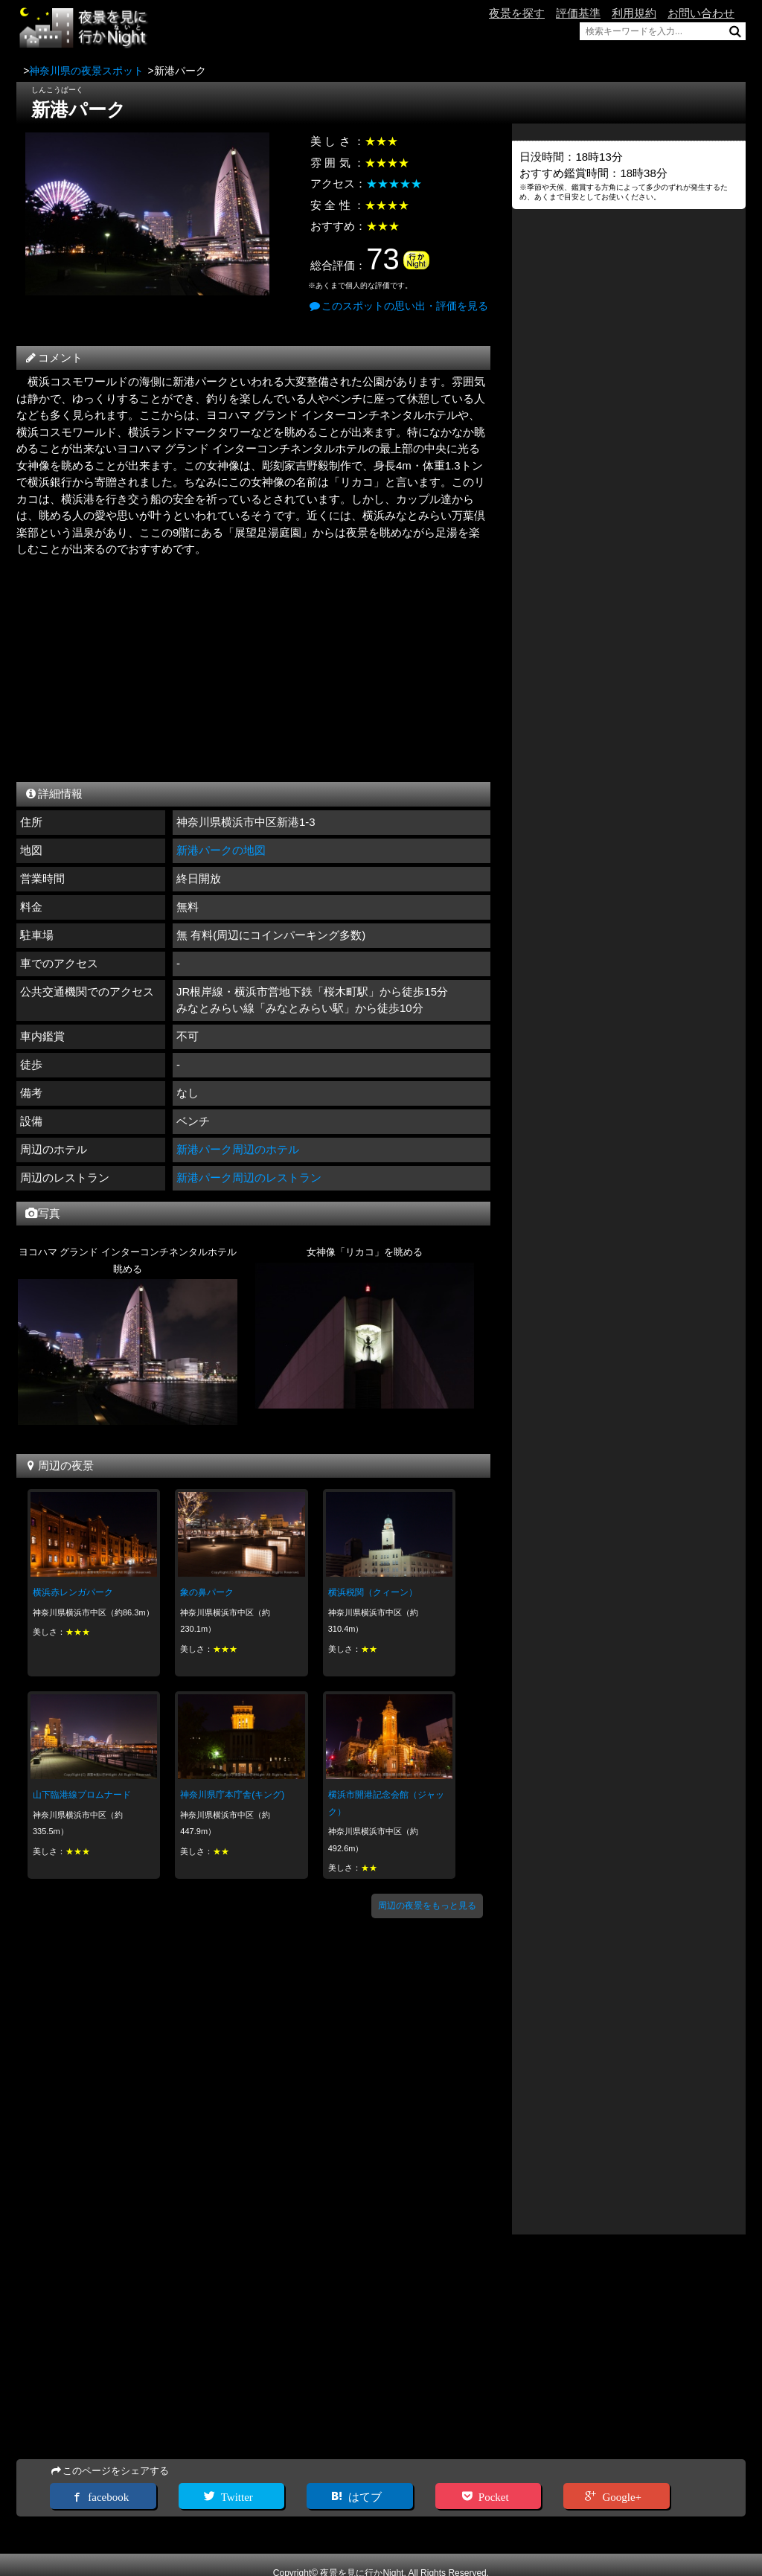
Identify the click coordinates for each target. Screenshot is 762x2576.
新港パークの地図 (221, 850)
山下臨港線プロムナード (82, 1795)
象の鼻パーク (207, 1592)
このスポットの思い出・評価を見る (398, 306)
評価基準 (578, 13)
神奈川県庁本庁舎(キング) (232, 1795)
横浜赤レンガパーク (73, 1592)
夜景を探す (517, 13)
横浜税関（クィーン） (372, 1592)
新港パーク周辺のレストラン (248, 1177)
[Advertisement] (253, 666)
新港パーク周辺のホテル (237, 1149)
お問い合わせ (700, 13)
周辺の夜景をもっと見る (427, 1905)
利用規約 (634, 13)
